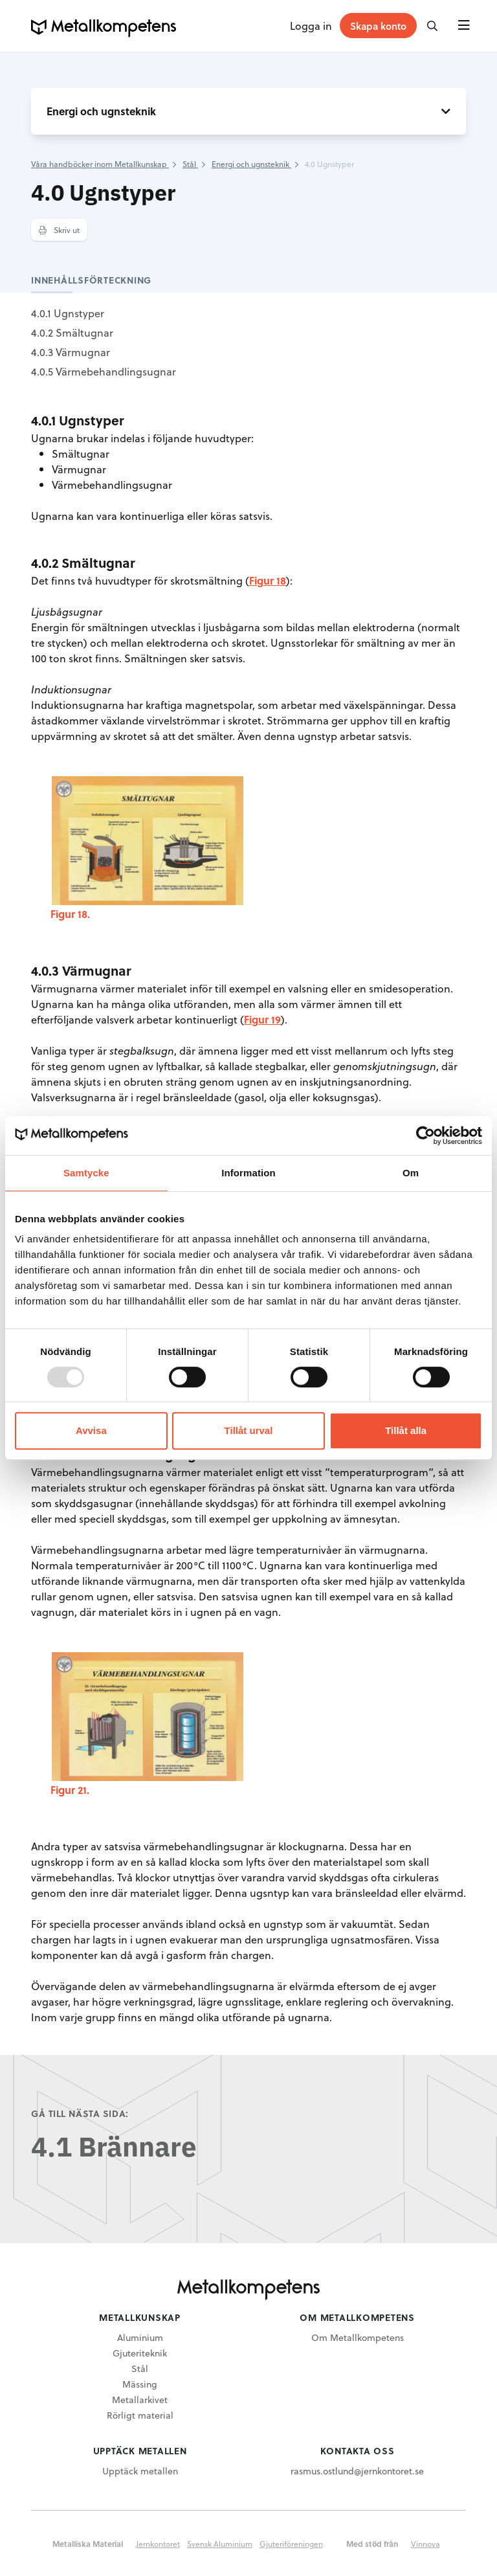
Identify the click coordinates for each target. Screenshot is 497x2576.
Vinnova (425, 2543)
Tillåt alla (405, 1430)
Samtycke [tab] (86, 1172)
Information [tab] (248, 1172)
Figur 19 (262, 1019)
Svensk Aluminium (219, 2543)
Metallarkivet (140, 2399)
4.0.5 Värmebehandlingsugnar (103, 371)
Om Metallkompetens (357, 2337)
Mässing (139, 2384)
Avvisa (91, 1430)
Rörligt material (140, 2415)
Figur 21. (69, 1789)
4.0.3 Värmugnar (70, 351)
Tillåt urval (249, 1430)
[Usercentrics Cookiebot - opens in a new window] (425, 1135)
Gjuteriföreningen (291, 2543)
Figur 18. (70, 913)
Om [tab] (411, 1172)
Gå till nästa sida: (80, 2113)
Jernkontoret (158, 2543)
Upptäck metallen (140, 2471)
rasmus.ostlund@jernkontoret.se (357, 2471)
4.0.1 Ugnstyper (67, 313)
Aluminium (140, 2337)
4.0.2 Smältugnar (72, 332)
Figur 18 (267, 580)
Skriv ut (59, 230)
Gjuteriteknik (140, 2353)
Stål (139, 2368)
